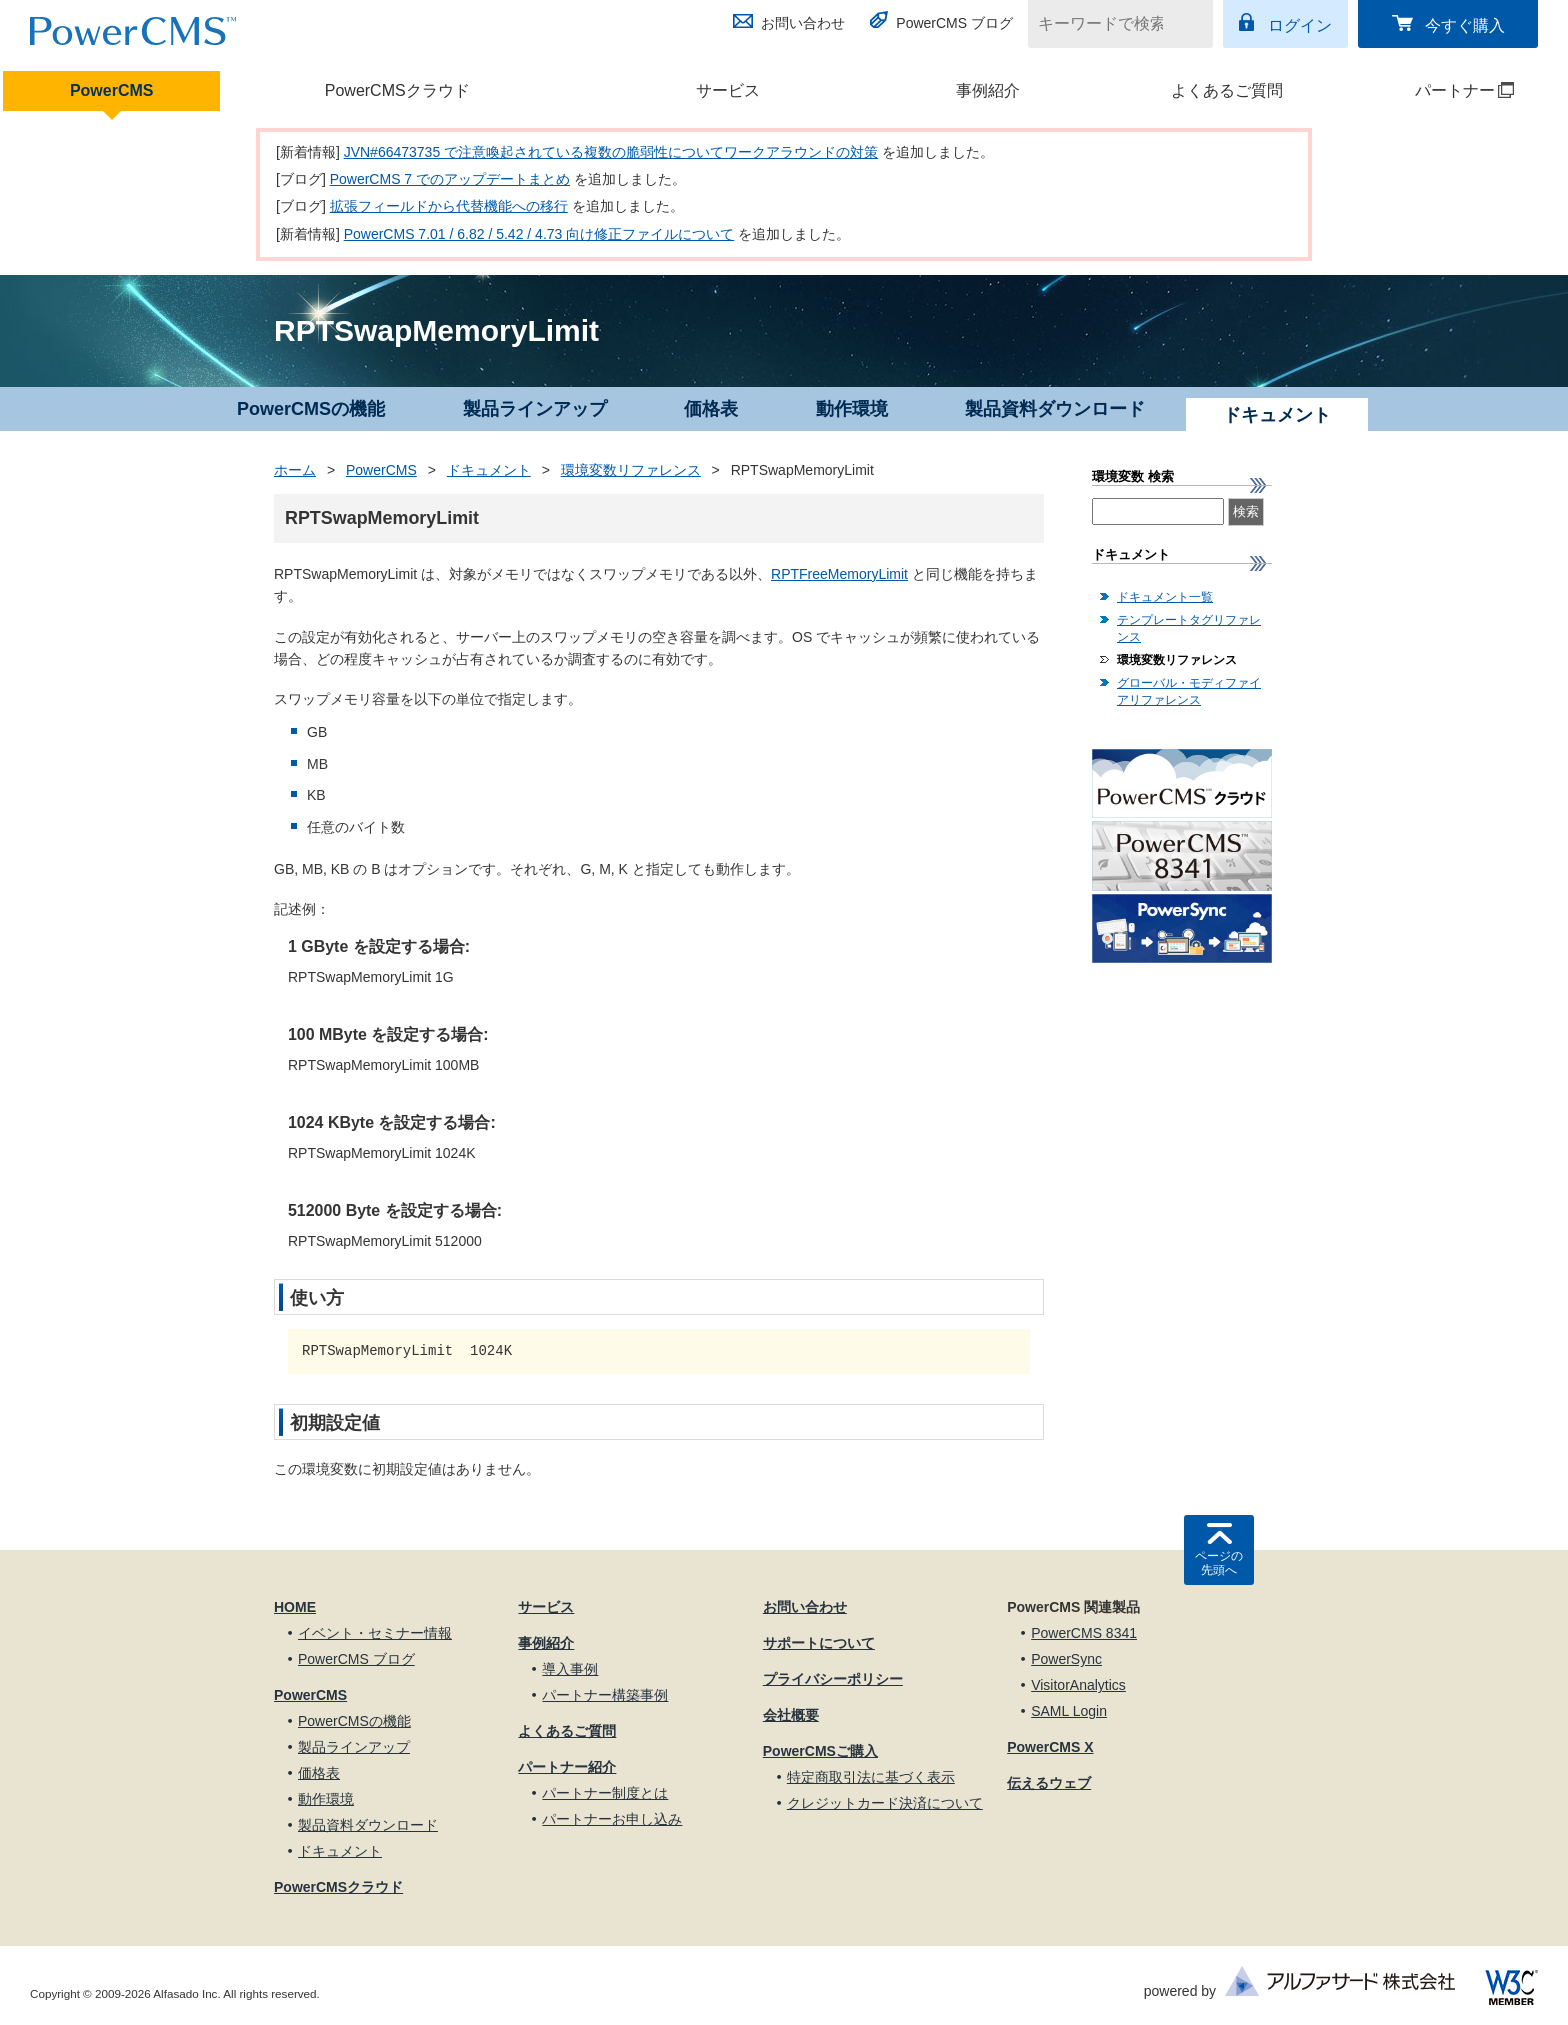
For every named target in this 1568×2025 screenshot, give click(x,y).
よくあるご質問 (1227, 90)
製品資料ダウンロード (1055, 409)
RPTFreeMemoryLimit (839, 574)
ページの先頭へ (1219, 1563)
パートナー (1438, 90)
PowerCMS (112, 90)
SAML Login (1069, 1711)
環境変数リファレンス (631, 470)
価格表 (711, 409)
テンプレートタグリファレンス (1189, 628)
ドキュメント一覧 (1165, 597)
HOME (295, 1607)
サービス (728, 90)
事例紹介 (988, 90)
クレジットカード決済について (885, 1803)
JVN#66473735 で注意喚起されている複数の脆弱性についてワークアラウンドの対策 (611, 152)
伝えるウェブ (1049, 1783)
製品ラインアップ (535, 409)
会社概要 (791, 1715)
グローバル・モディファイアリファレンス (1189, 691)
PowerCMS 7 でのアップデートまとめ (450, 179)
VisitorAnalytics (1078, 1685)
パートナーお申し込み (612, 1819)
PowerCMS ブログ (954, 23)
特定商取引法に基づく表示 (871, 1777)
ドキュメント (489, 470)
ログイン (1300, 25)
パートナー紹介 (567, 1767)
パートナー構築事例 (605, 1695)
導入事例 (570, 1669)
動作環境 (852, 409)
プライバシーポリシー (833, 1679)
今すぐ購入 (1465, 25)
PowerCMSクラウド (397, 90)
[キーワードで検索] (1108, 24)
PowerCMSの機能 (311, 409)
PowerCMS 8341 (1084, 1633)
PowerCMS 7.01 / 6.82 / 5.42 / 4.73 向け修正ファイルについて (539, 234)
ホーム (295, 470)
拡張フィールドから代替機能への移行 (449, 206)
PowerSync (1066, 1659)
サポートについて (819, 1643)
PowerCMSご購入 (820, 1751)
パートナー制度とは (605, 1793)
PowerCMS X (1050, 1747)
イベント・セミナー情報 (375, 1633)
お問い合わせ (803, 23)
